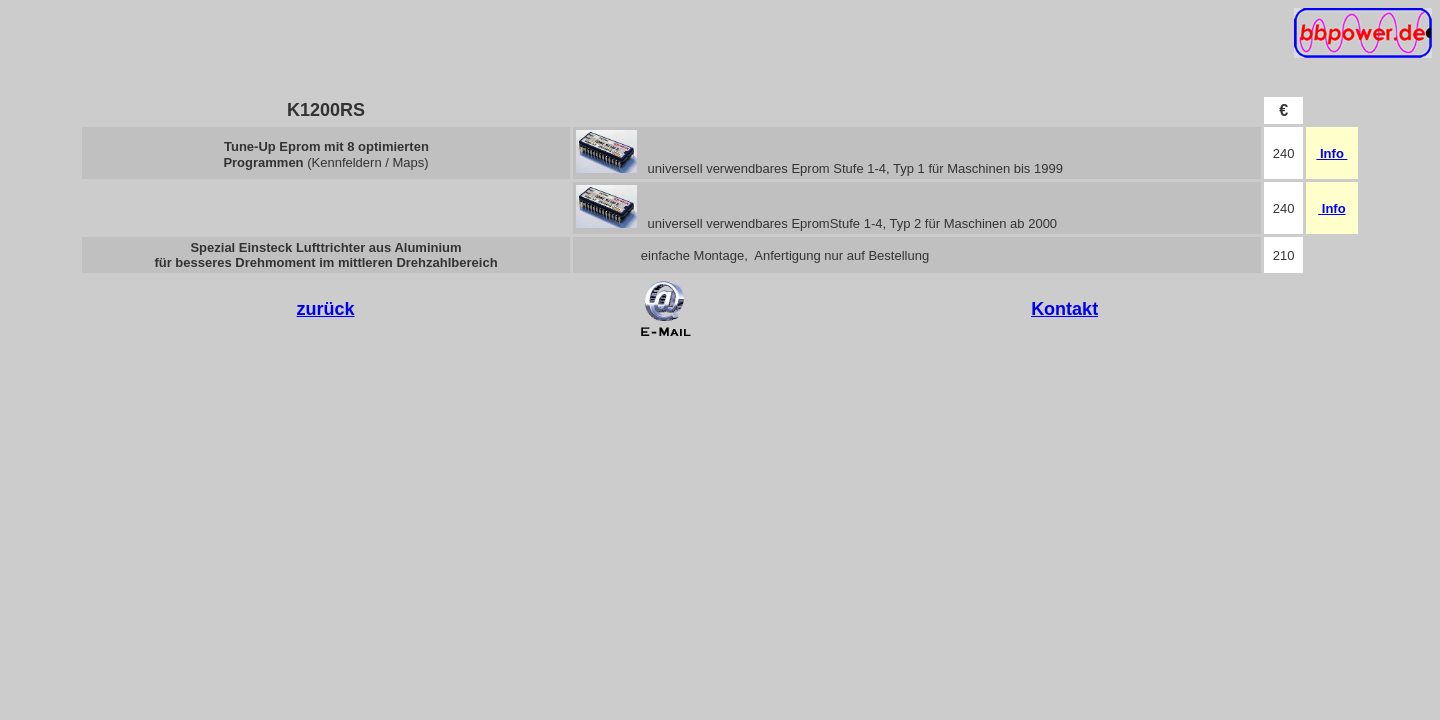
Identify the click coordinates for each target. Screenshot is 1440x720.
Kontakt (1064, 309)
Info (1333, 153)
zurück (326, 309)
